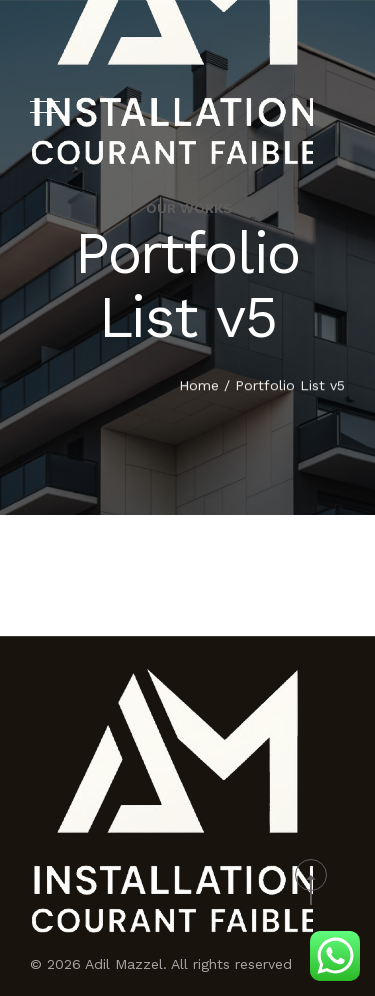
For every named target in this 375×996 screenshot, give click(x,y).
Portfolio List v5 (290, 386)
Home (199, 386)
